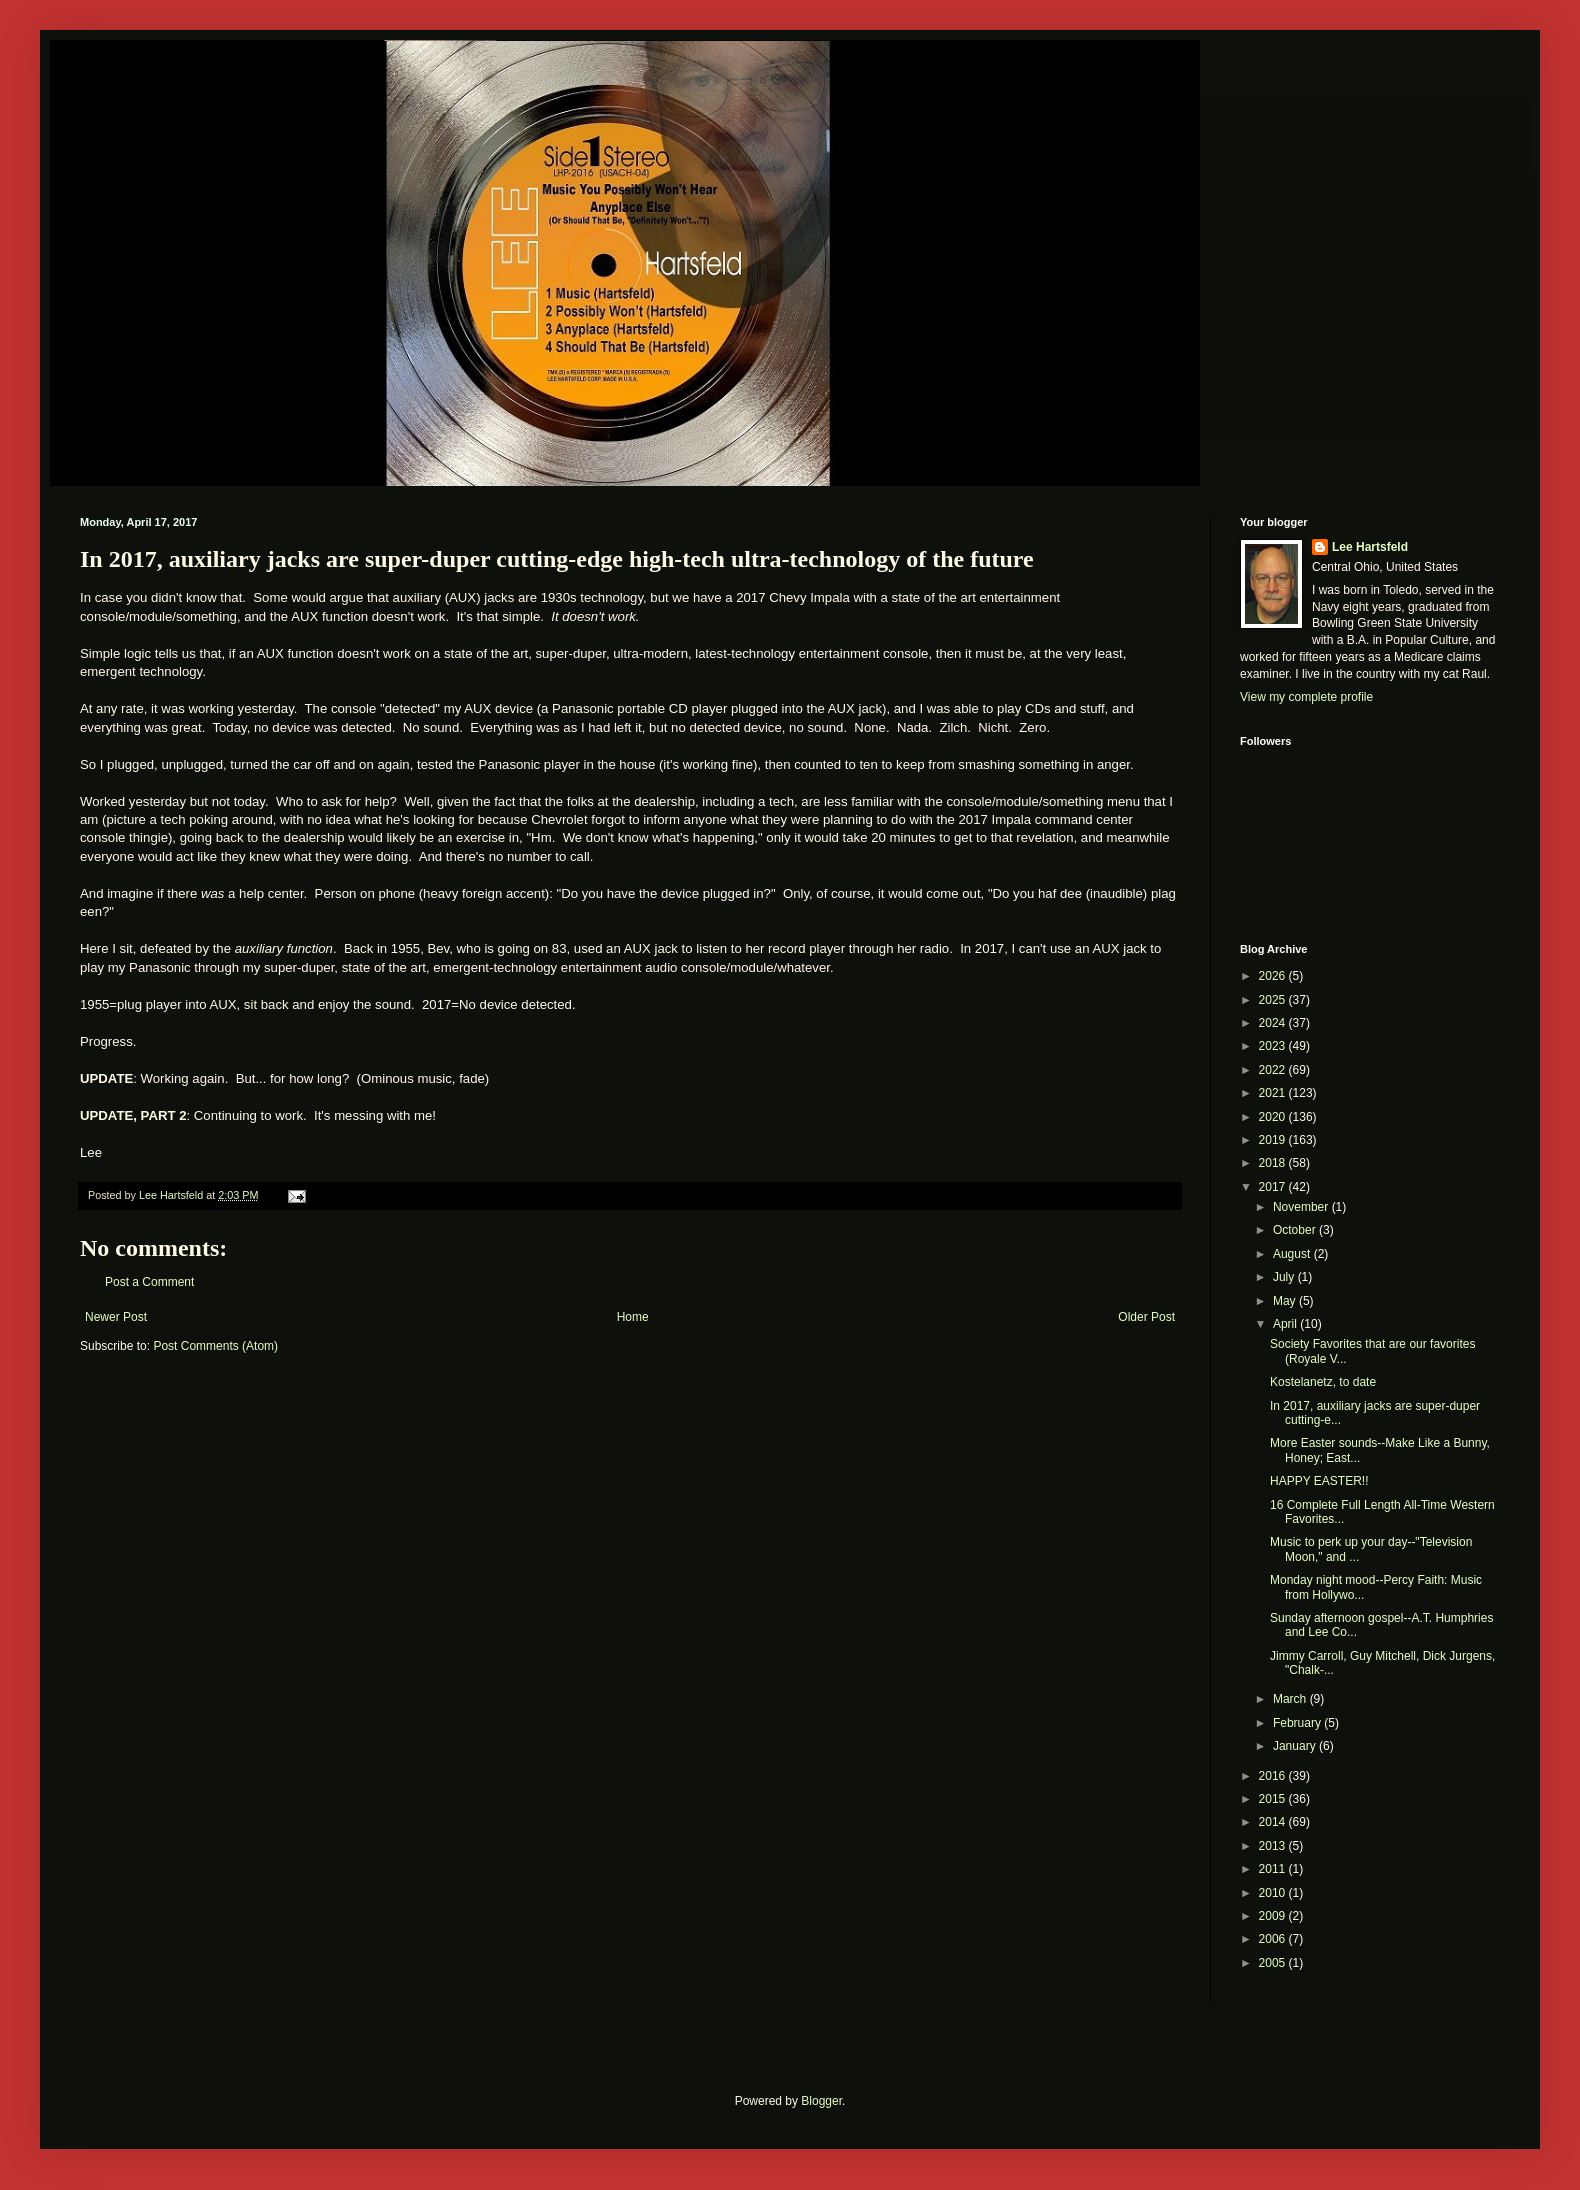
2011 (1274, 1869)
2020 (1274, 1117)
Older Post (1146, 1317)
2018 (1274, 1163)
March (1291, 1699)
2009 (1274, 1916)
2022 (1274, 1070)
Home (633, 1317)
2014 (1274, 1822)
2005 (1274, 1963)
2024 (1274, 1023)
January (1296, 1746)
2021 (1274, 1093)
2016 (1274, 1776)
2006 (1274, 1939)
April (1286, 1324)
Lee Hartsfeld (1370, 547)
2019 (1274, 1140)
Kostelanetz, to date (1323, 1382)
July (1285, 1277)
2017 (1274, 1187)
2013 (1274, 1846)
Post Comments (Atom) (215, 1346)
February (1298, 1723)
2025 (1274, 1000)
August (1293, 1254)
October (1296, 1230)
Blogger (821, 2101)
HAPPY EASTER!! (1319, 1481)
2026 (1274, 976)
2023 (1274, 1046)
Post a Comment (149, 1282)
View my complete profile (1306, 697)
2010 (1274, 1893)
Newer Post (116, 1317)
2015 (1274, 1799)
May (1286, 1301)
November (1302, 1207)
